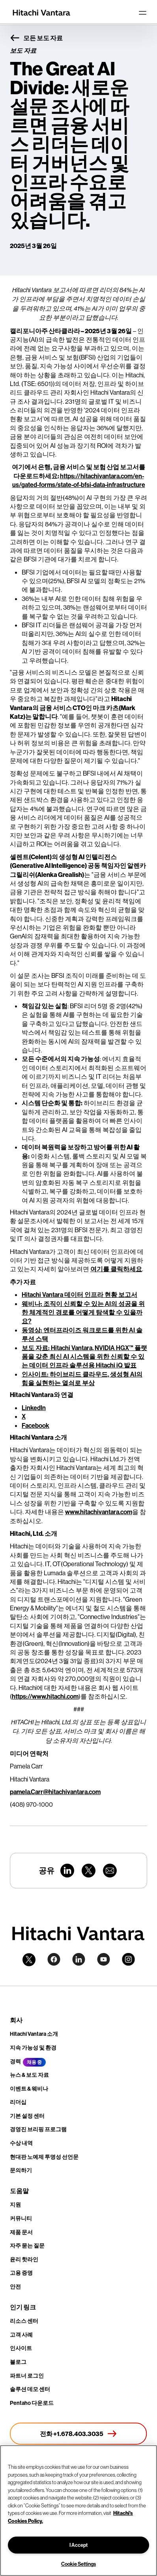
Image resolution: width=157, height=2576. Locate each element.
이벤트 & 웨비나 (29, 2088)
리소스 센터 (24, 2320)
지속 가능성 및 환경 (33, 2047)
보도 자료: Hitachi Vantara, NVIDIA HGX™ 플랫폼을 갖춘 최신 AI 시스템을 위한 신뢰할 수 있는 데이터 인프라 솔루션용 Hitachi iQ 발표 (84, 1356)
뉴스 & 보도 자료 (29, 2074)
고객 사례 (21, 2334)
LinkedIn (34, 1408)
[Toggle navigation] (142, 12)
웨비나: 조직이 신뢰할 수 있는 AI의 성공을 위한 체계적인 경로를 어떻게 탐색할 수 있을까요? (83, 1312)
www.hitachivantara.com (98, 1512)
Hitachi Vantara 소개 (34, 2033)
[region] (78, 2510)
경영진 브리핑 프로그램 (38, 2129)
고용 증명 (21, 2272)
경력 (15, 2061)
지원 (15, 2204)
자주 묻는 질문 (27, 2245)
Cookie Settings (78, 2564)
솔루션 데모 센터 (30, 2389)
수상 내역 (21, 2143)
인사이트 (21, 2348)
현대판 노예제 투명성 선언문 (44, 2156)
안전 (15, 2286)
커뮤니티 (21, 2218)
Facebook (35, 1425)
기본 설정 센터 (27, 2115)
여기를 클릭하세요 (116, 1269)
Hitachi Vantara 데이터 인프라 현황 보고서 (79, 1294)
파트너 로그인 (27, 2375)
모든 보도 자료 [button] (36, 38)
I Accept (78, 2545)
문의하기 (21, 2170)
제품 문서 (21, 2232)
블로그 (18, 2361)
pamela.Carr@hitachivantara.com (55, 1792)
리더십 (18, 2102)
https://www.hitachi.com (45, 1696)
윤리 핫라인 (24, 2259)
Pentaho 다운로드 (32, 2402)
